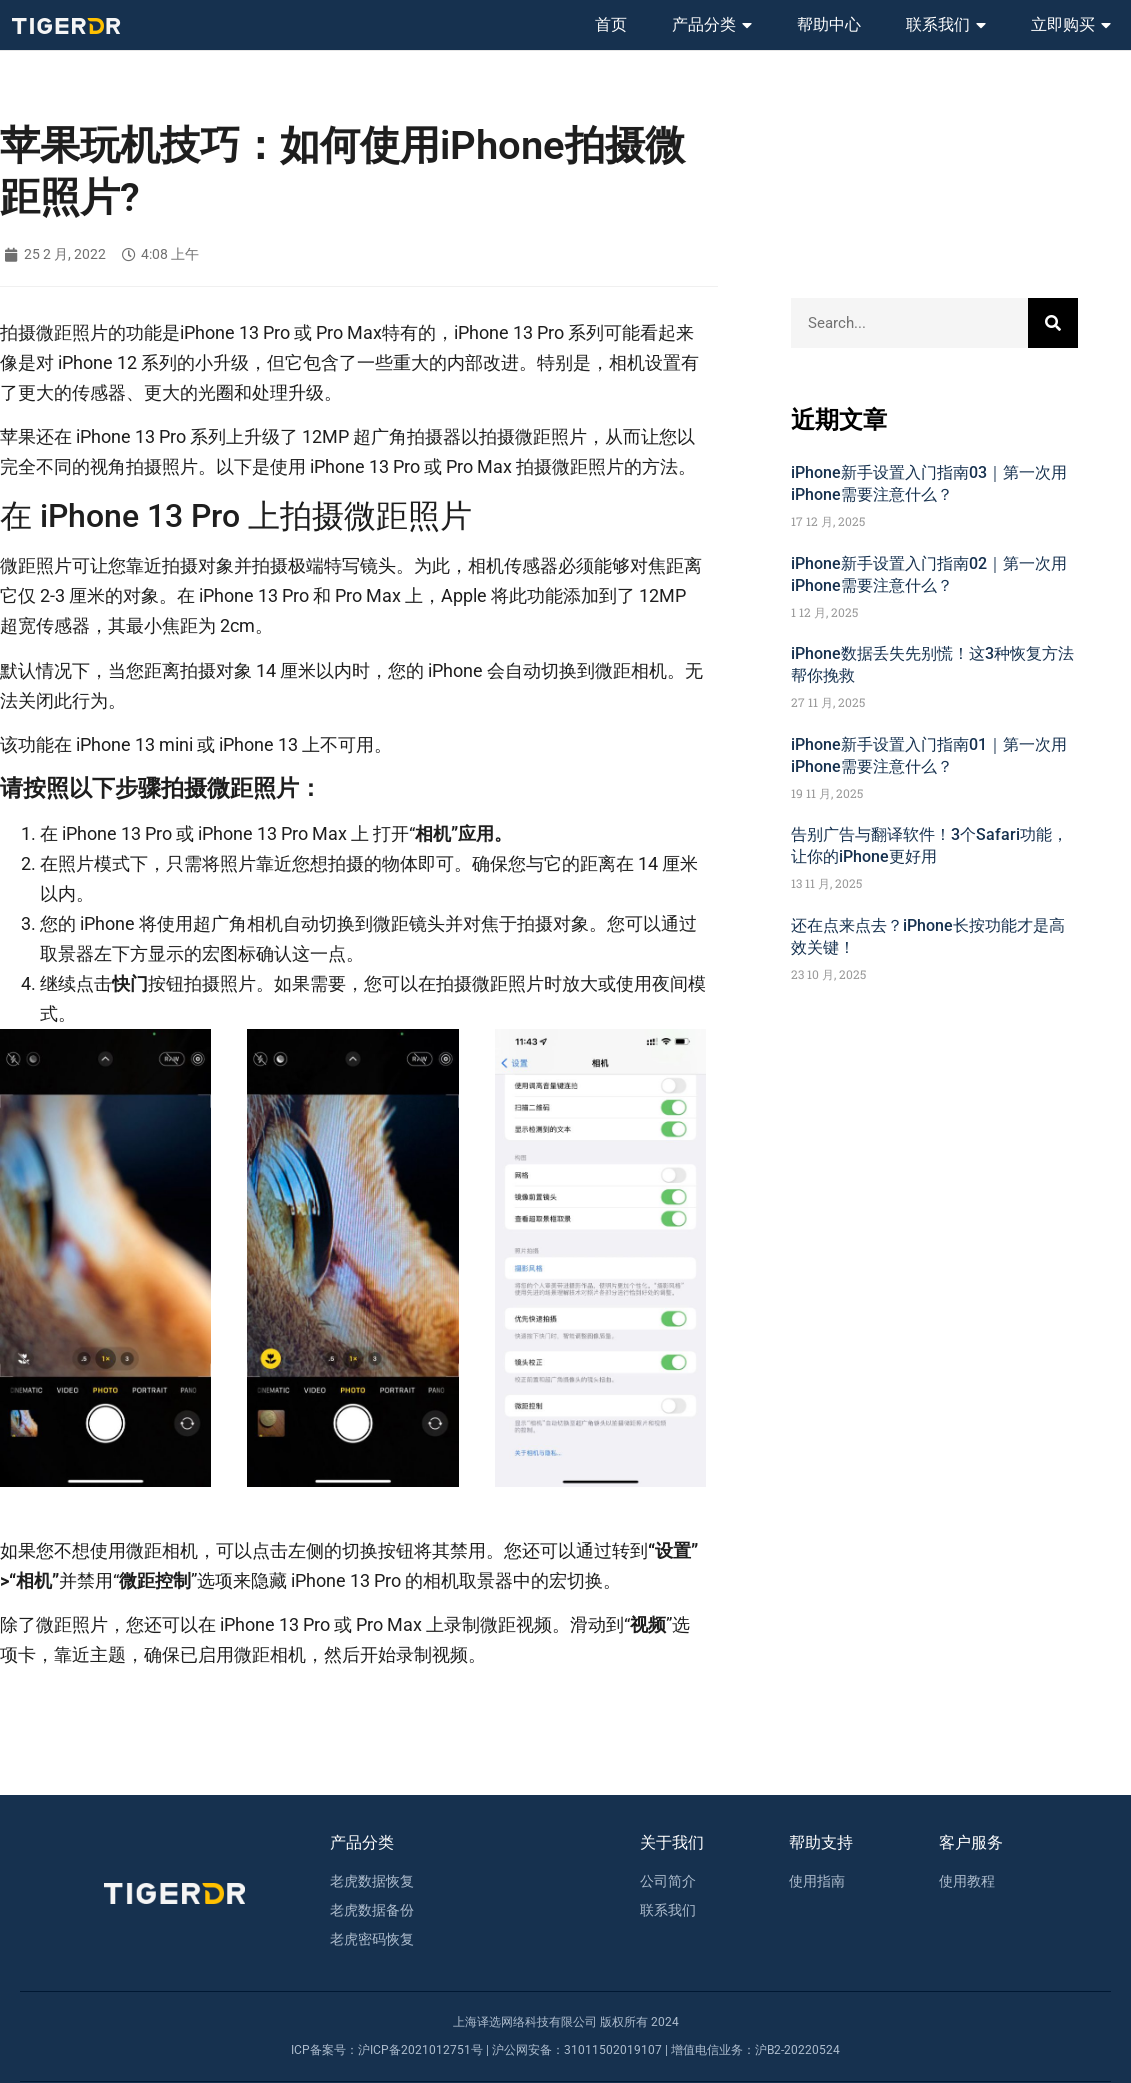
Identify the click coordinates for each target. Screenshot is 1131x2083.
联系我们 (946, 25)
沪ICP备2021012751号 (420, 2050)
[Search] (1053, 323)
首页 (611, 24)
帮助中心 (829, 24)
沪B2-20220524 (797, 2050)
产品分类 (712, 25)
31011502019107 (613, 2050)
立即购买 (1071, 25)
